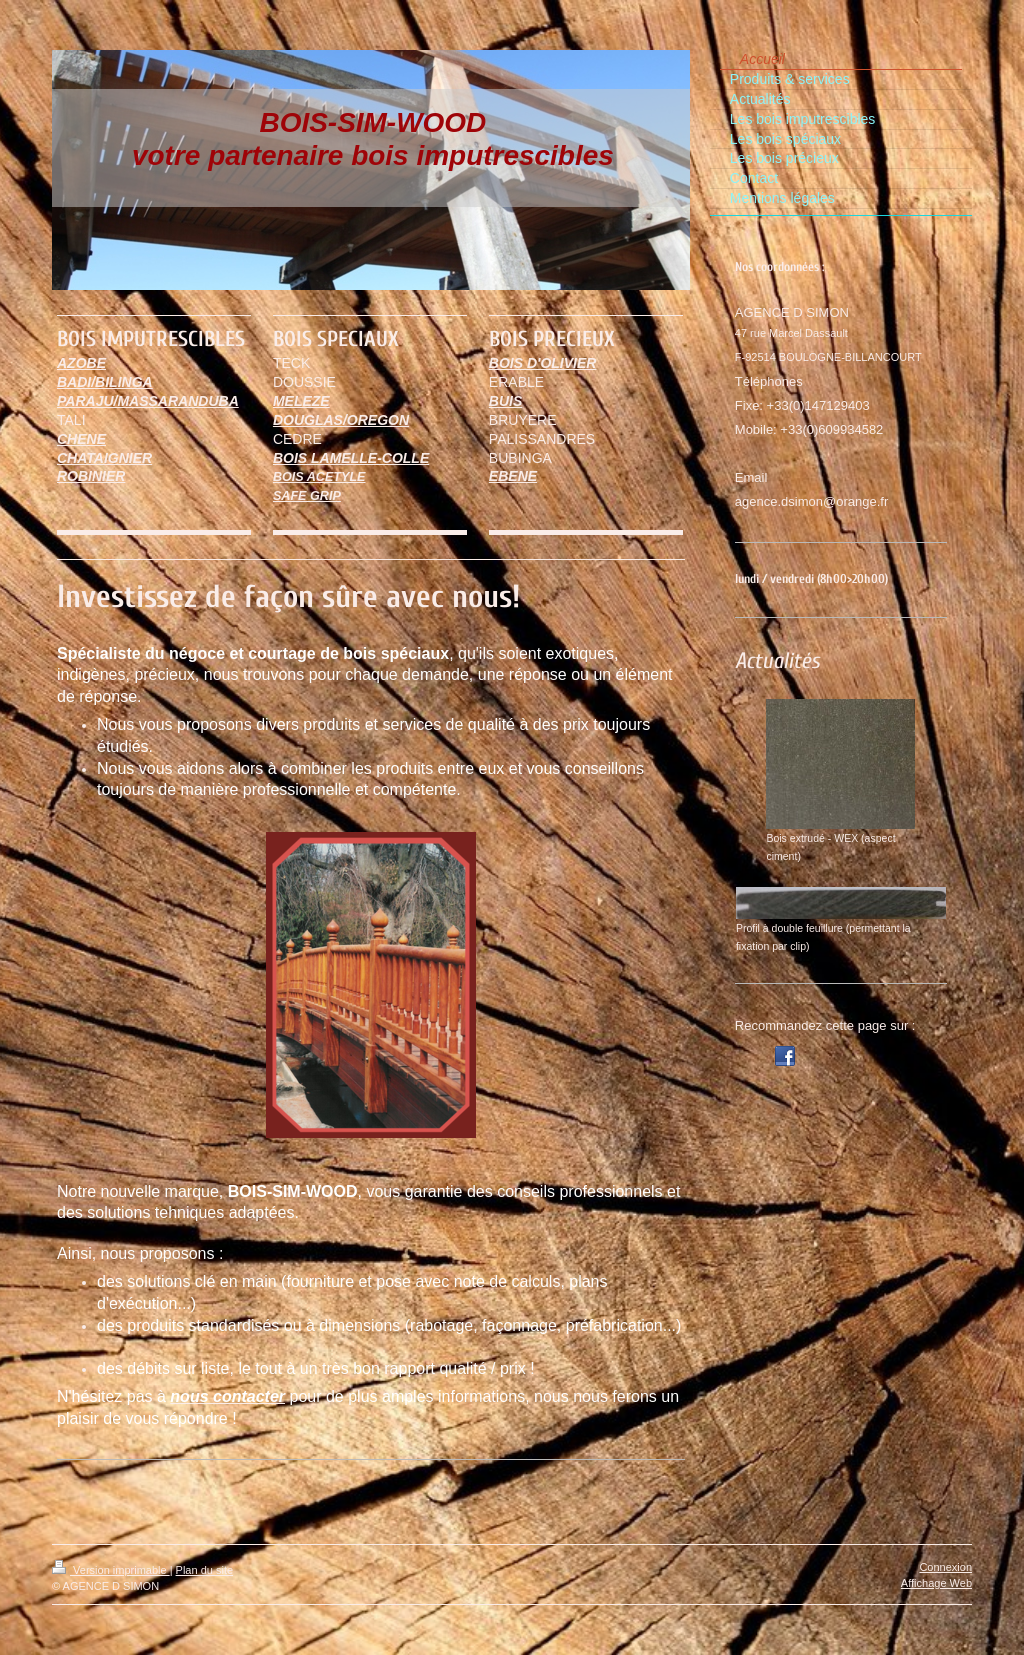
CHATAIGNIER (104, 458)
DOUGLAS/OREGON (341, 420)
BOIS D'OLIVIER (543, 363)
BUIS (505, 401)
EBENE (513, 476)
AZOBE (81, 363)
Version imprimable (111, 1570)
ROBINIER (91, 476)
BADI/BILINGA (105, 382)
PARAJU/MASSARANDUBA (148, 401)
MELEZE (301, 401)
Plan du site (204, 1570)
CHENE (81, 439)
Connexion (945, 1567)
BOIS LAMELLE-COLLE (351, 458)
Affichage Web (936, 1583)
